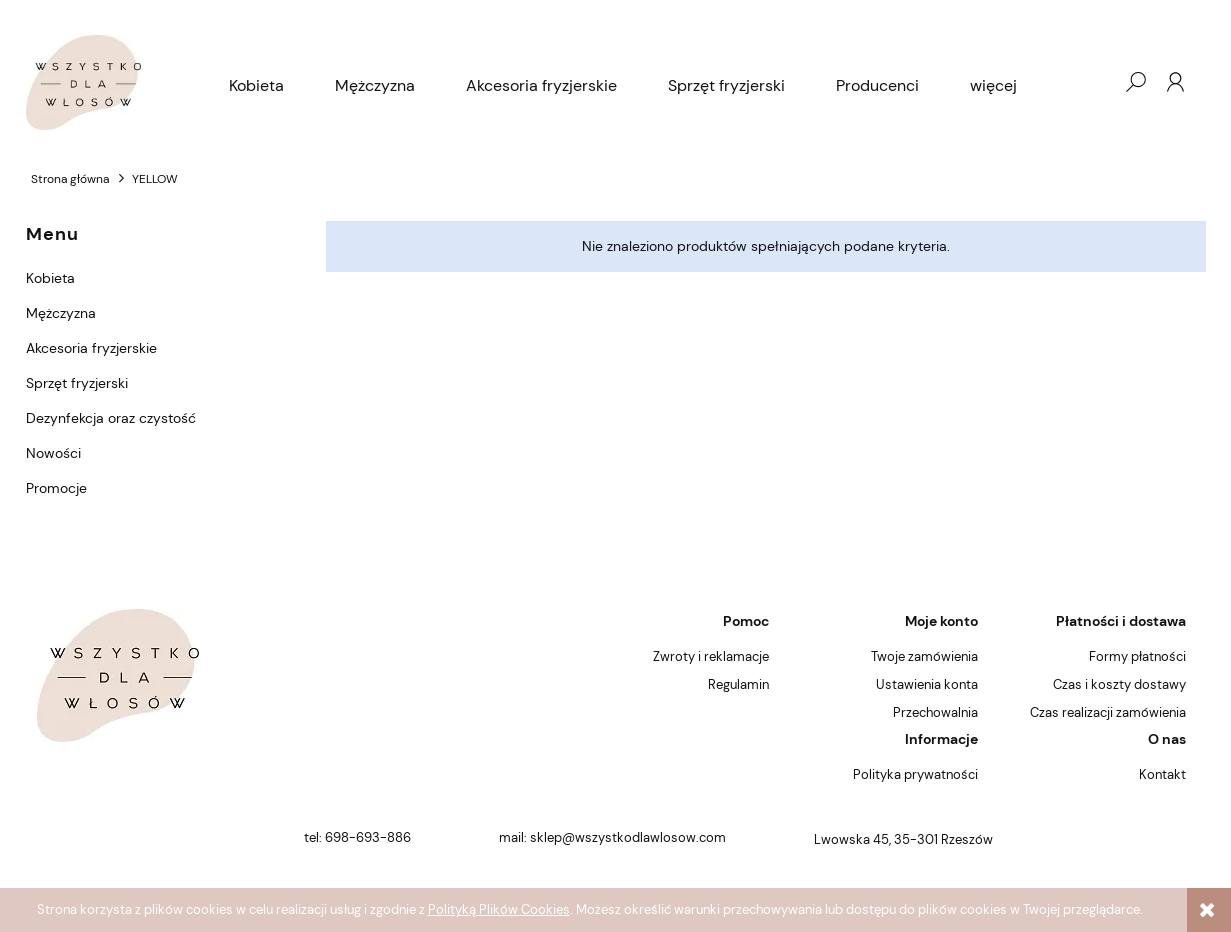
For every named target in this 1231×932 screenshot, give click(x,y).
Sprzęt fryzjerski (77, 383)
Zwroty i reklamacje (711, 656)
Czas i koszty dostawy (1119, 684)
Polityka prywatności (915, 774)
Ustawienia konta (927, 684)
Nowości (53, 453)
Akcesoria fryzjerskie (91, 348)
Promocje (56, 488)
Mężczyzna (61, 313)
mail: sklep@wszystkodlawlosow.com (612, 837)
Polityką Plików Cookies (499, 909)
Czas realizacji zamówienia (1108, 712)
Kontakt (1162, 774)
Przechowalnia (935, 712)
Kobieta (50, 278)
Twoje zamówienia (924, 656)
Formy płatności (1137, 656)
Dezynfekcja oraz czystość (111, 418)
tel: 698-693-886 (357, 837)
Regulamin (738, 684)
